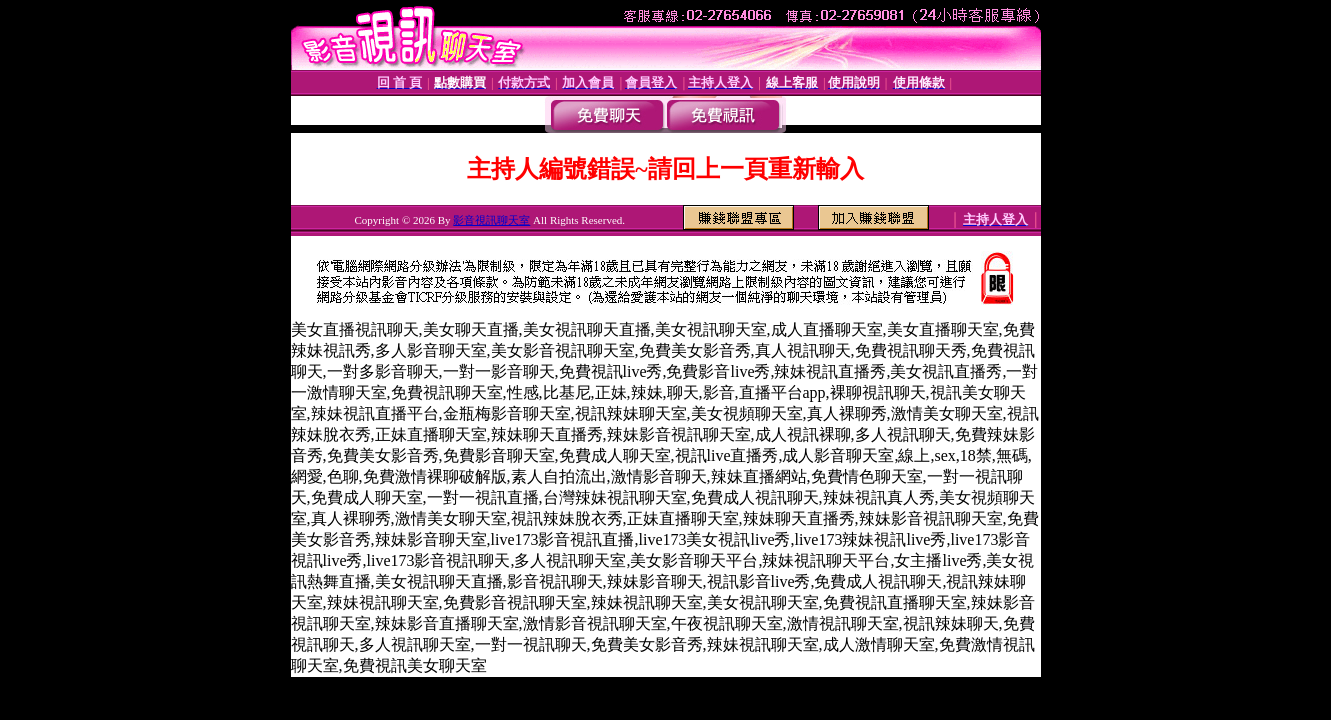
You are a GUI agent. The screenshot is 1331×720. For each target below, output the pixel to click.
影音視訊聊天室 (491, 220)
